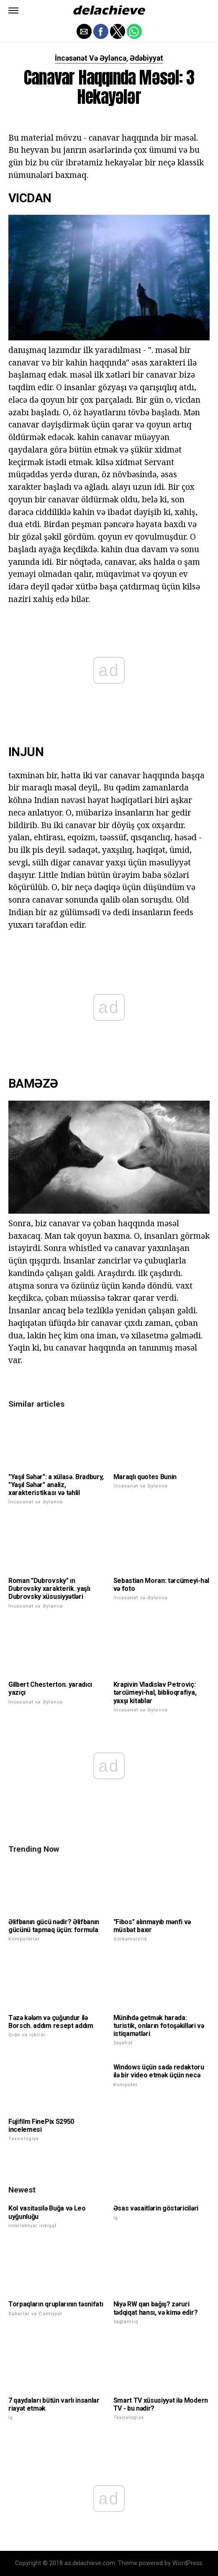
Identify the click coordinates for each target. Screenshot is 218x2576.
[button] (13, 10)
